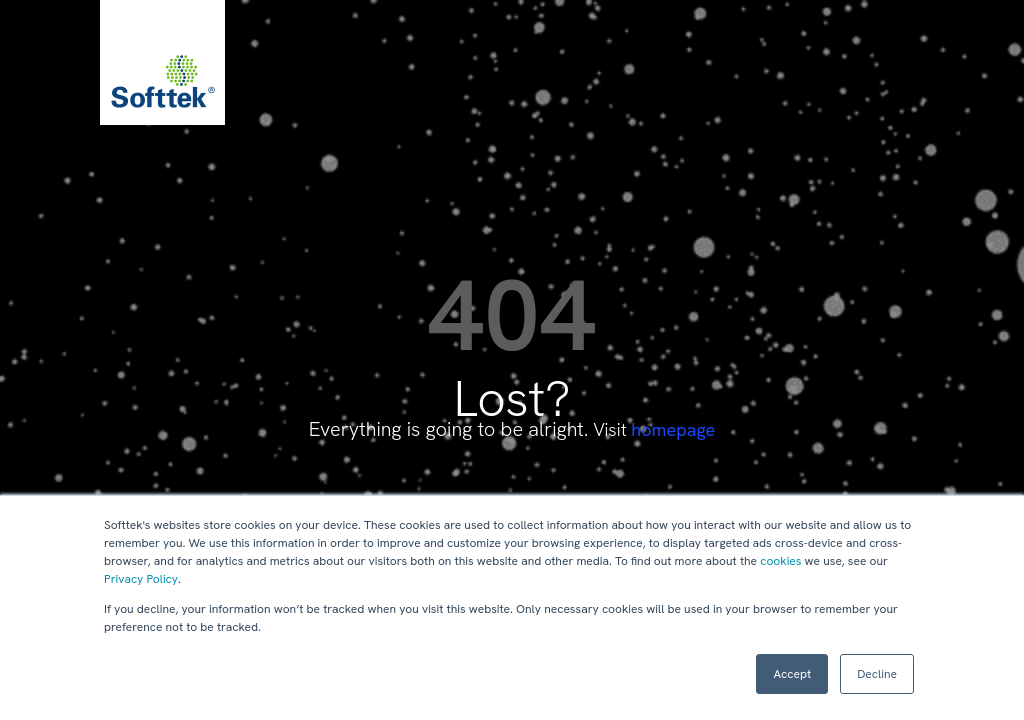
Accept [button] (792, 674)
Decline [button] (877, 674)
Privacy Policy (141, 579)
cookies (780, 561)
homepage (673, 429)
